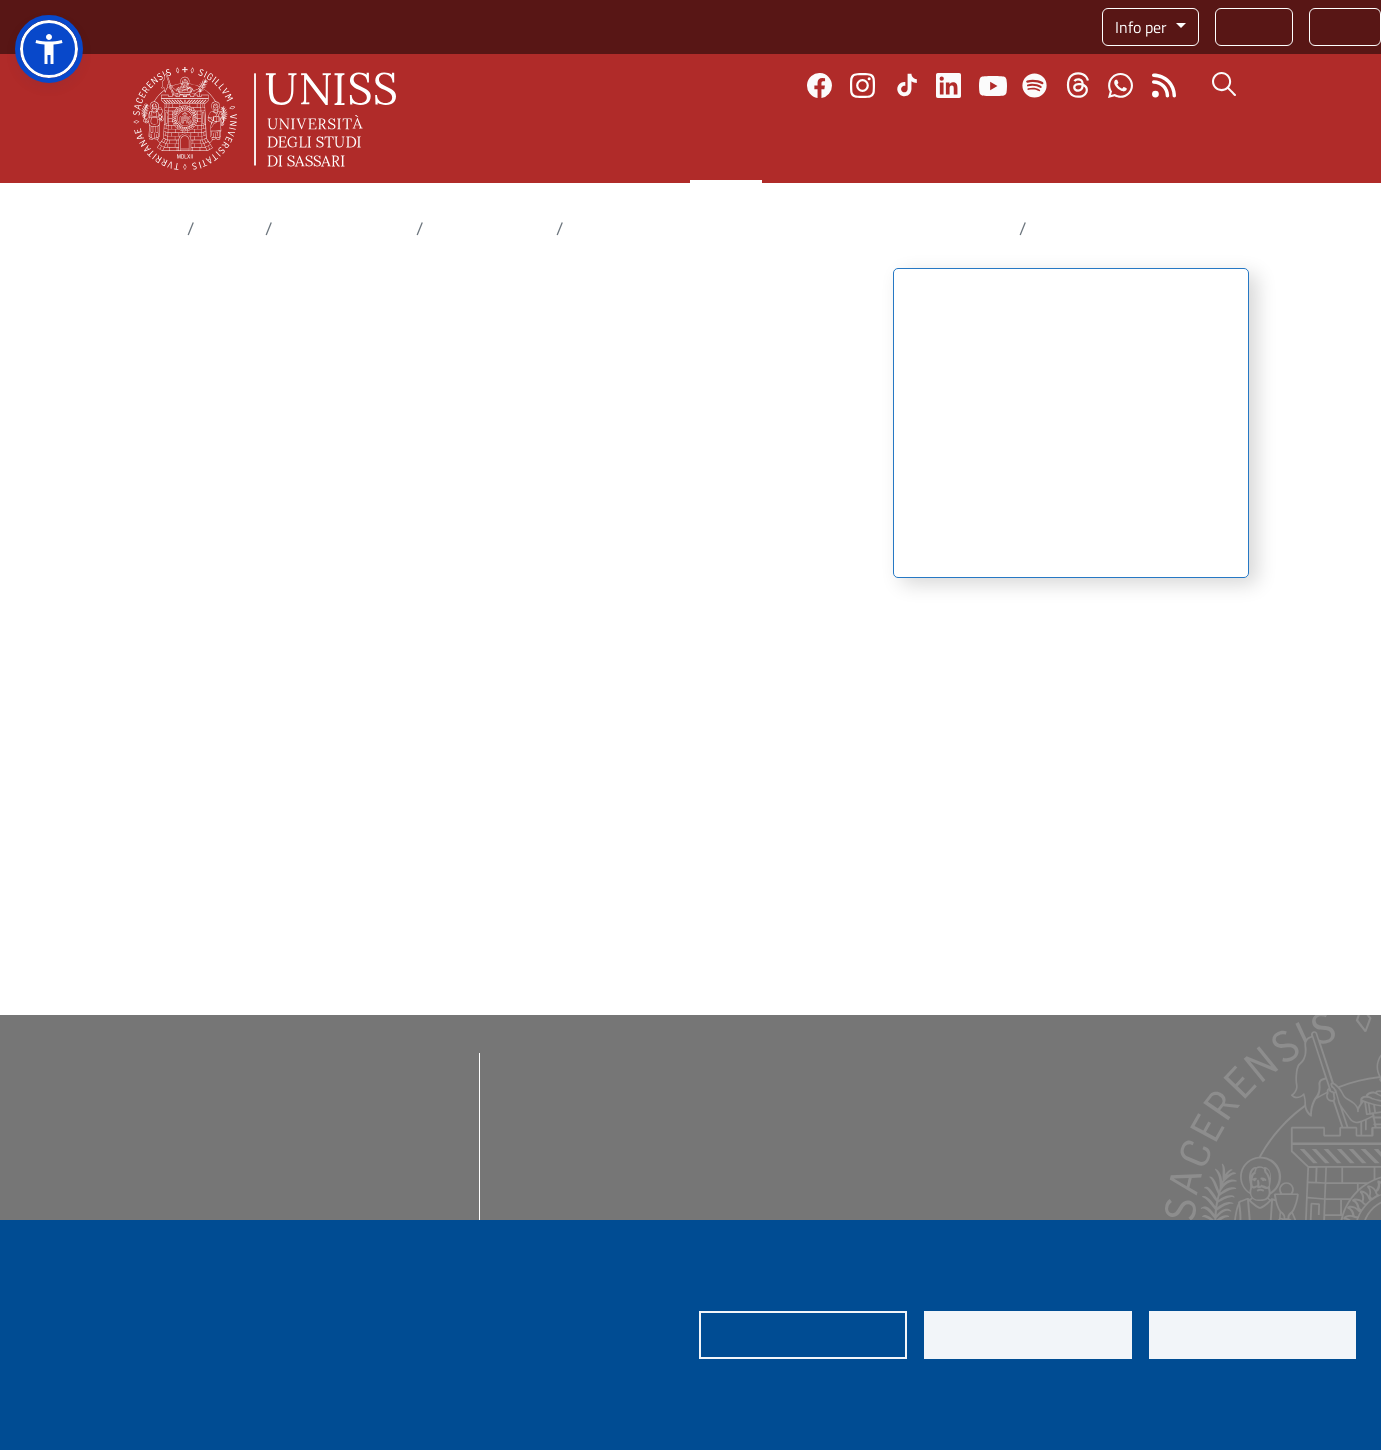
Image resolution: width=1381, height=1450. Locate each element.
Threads (1077, 85)
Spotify (1034, 85)
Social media (1050, 1086)
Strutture (944, 413)
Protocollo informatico (587, 1174)
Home (156, 228)
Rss (1163, 85)
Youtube (993, 85)
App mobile (799, 1130)
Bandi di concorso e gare (594, 1086)
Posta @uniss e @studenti (603, 1130)
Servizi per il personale (839, 1196)
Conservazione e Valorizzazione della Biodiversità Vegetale (791, 228)
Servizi (1345, 27)
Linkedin (948, 85)
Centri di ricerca (489, 228)
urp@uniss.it (213, 1185)
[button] (49, 49)
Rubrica (1254, 27)
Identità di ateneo (1068, 1108)
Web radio (1042, 1174)
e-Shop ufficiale (1061, 1130)
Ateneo (502, 149)
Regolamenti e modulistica (602, 1108)
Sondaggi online (816, 1152)
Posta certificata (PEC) (587, 1152)
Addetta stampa (1062, 1064)
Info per (1143, 27)
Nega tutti (1028, 1335)
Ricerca (726, 149)
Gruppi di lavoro (969, 446)
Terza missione (1044, 149)
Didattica (614, 149)
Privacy (57, 1400)
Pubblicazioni (960, 510)
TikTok (907, 85)
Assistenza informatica (589, 1218)
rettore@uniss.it (261, 1137)
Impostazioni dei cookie (802, 1335)
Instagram (862, 85)
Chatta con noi (1120, 85)
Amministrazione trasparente (612, 1064)
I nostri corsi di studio (835, 1064)
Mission (939, 349)
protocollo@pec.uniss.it (246, 1161)
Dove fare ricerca (344, 228)
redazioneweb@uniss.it (252, 1209)
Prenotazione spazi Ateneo (852, 1218)
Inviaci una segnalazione (1091, 1196)
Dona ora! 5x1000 (822, 1086)
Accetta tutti (1252, 1335)
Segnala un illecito (1070, 1218)
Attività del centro (981, 381)
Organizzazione (968, 542)
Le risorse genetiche (985, 478)
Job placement (810, 1174)
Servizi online (558, 1196)
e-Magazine (1048, 1152)
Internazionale (866, 149)
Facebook (819, 85)
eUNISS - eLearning (829, 1108)
